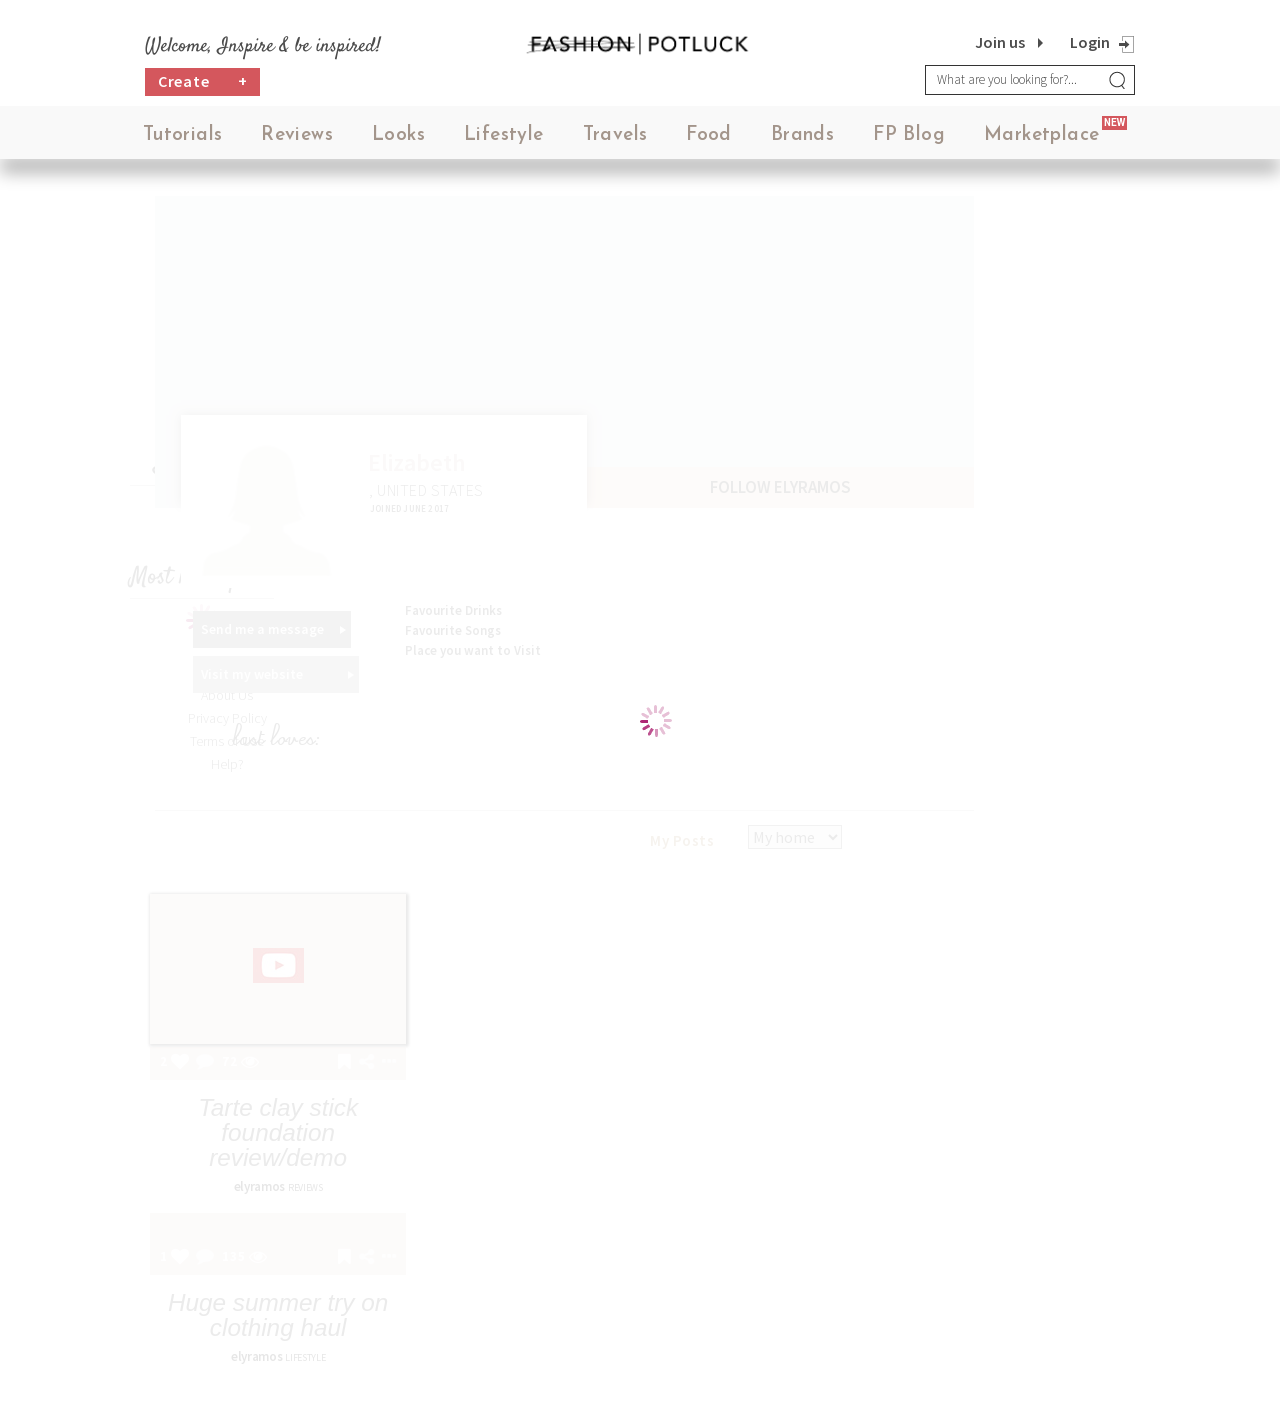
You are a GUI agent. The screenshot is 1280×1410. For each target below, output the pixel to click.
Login (1090, 42)
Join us (1000, 42)
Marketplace (1041, 139)
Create (203, 85)
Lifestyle (504, 139)
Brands (802, 139)
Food (709, 139)
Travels (615, 139)
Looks (398, 139)
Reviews (297, 139)
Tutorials (183, 139)
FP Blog (909, 139)
